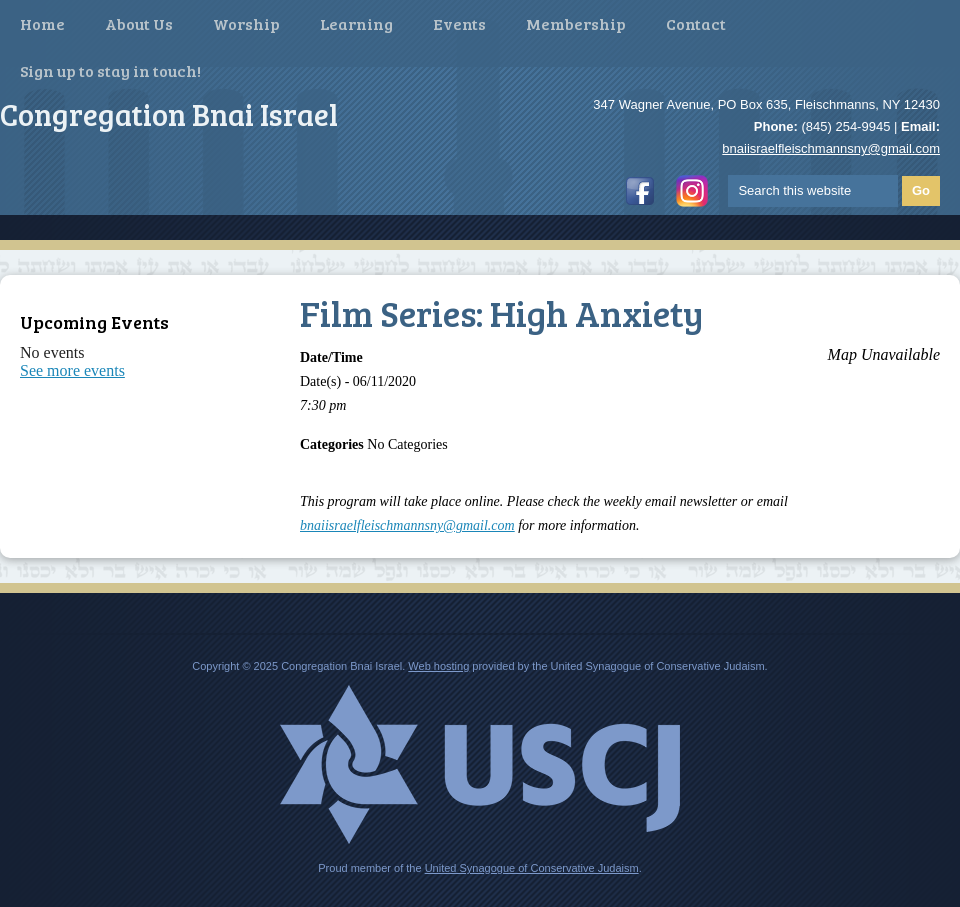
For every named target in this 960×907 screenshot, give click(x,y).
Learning (356, 23)
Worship (246, 23)
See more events (72, 370)
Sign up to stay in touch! (110, 70)
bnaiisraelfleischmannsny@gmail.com (831, 148)
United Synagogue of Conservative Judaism (532, 868)
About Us (139, 23)
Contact (696, 23)
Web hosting (438, 666)
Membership (576, 23)
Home (42, 23)
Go (921, 190)
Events (459, 23)
